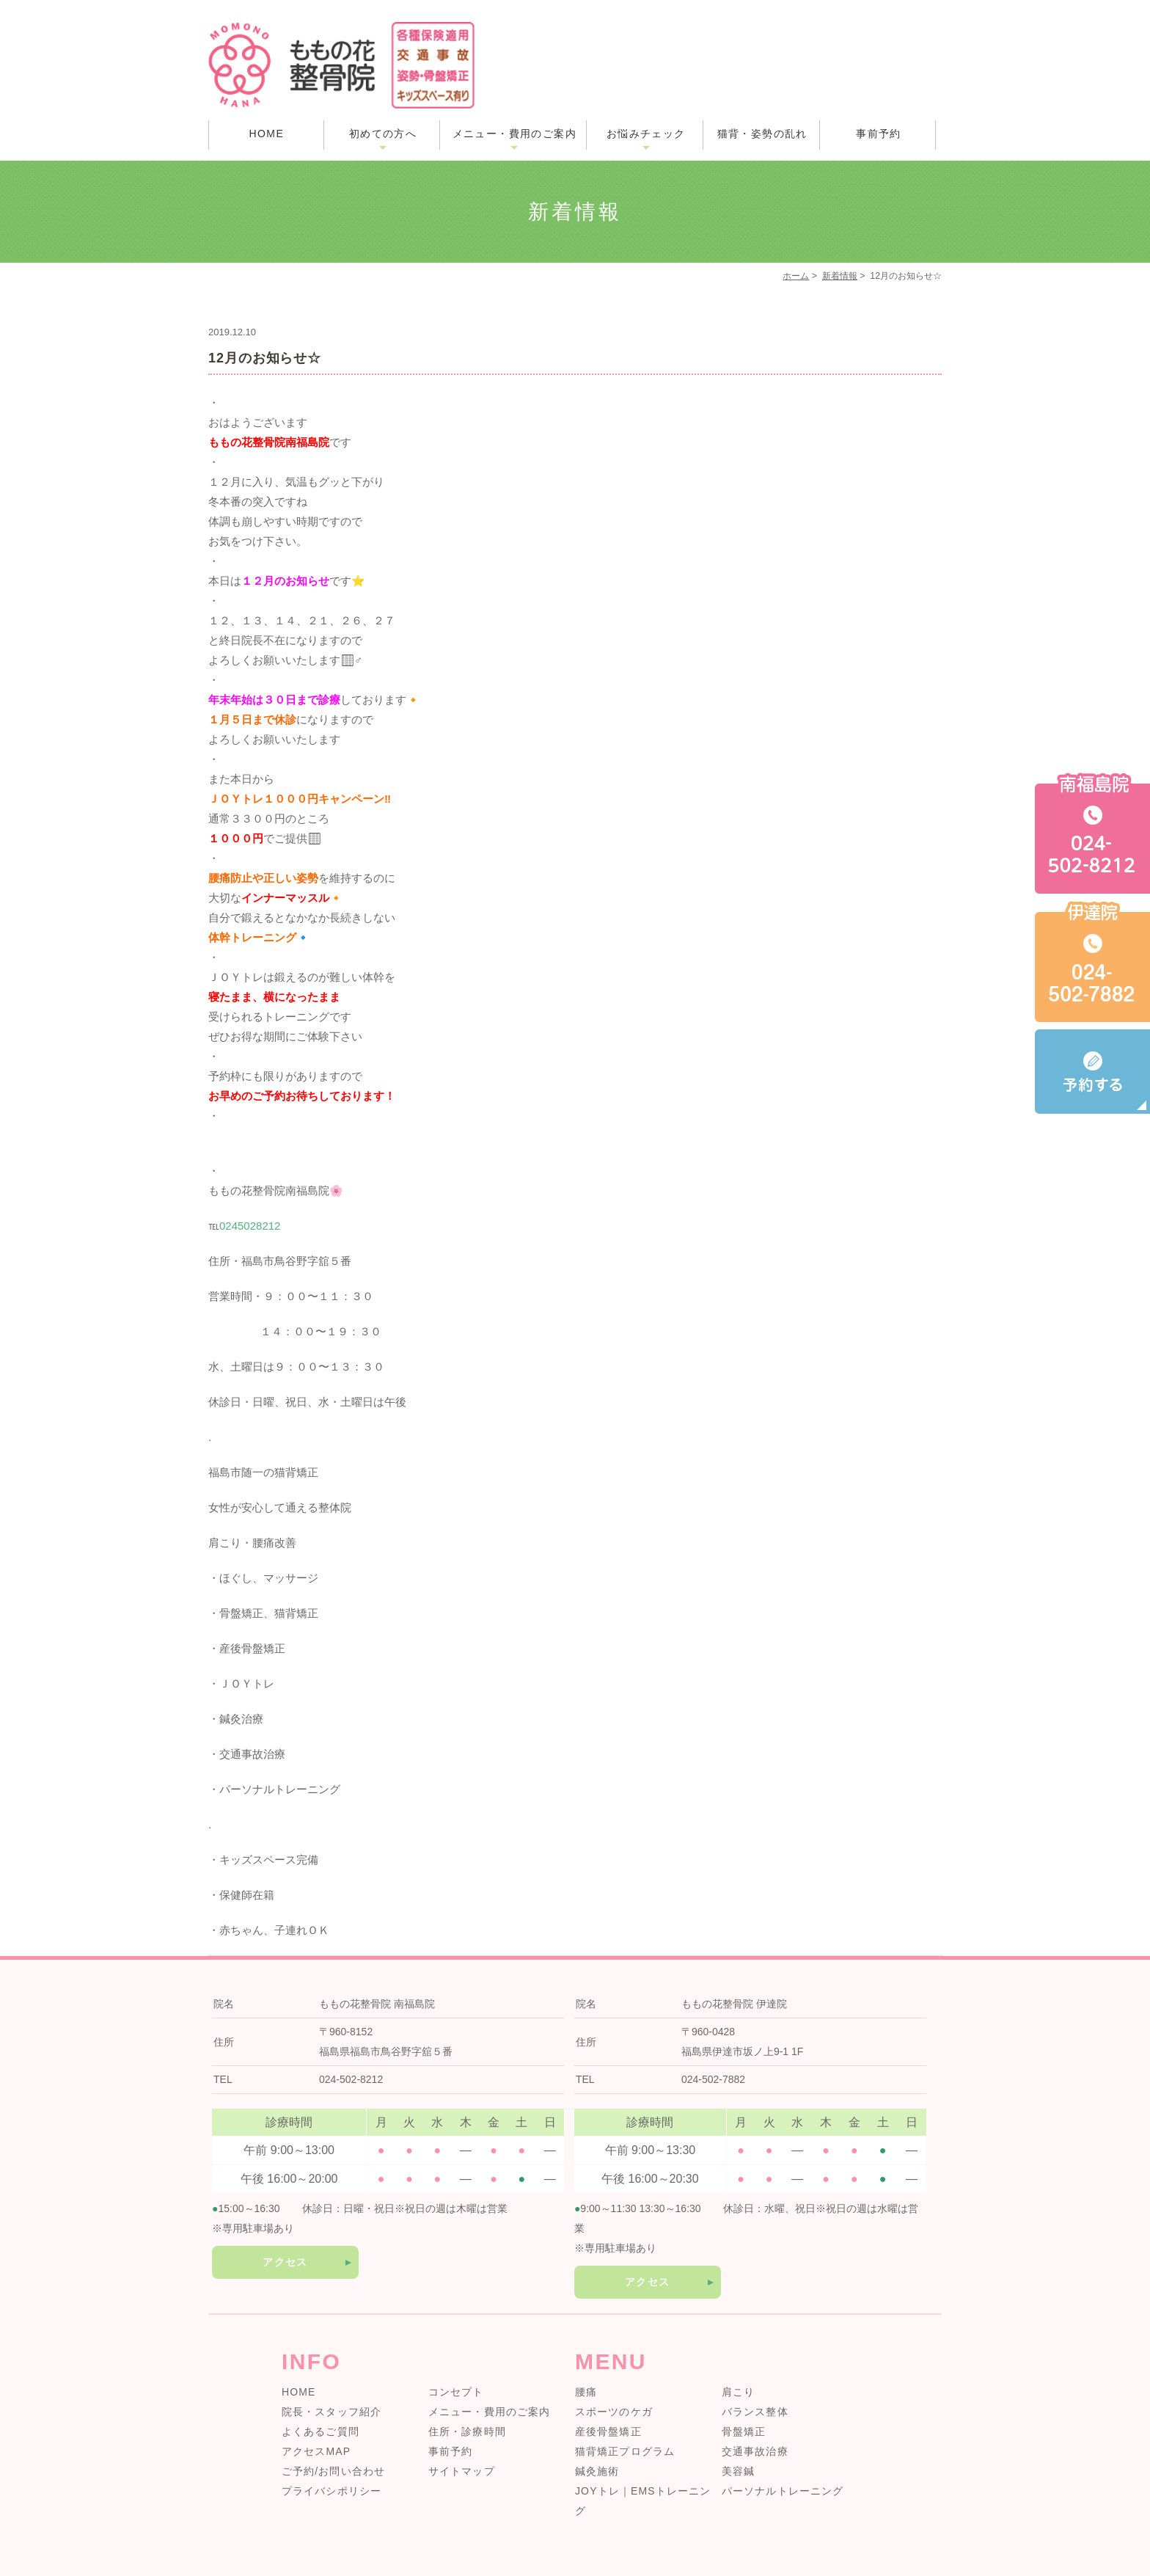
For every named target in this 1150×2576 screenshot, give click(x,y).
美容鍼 (738, 2471)
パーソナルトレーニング (782, 2491)
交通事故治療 (755, 2451)
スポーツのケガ (614, 2412)
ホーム (796, 276)
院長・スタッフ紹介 (331, 2412)
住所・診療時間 (467, 2431)
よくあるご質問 (320, 2431)
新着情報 (839, 276)
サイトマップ (461, 2471)
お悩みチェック (646, 133)
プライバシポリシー (331, 2491)
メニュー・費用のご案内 (514, 133)
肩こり (738, 2392)
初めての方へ (383, 133)
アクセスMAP (316, 2451)
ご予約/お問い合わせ (333, 2471)
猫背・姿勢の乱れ (762, 133)
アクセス (285, 2262)
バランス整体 (755, 2412)
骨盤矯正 (744, 2431)
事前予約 (878, 133)
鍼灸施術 (597, 2471)
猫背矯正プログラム (625, 2451)
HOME (267, 133)
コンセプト (456, 2392)
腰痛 (586, 2392)
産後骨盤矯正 (608, 2431)
